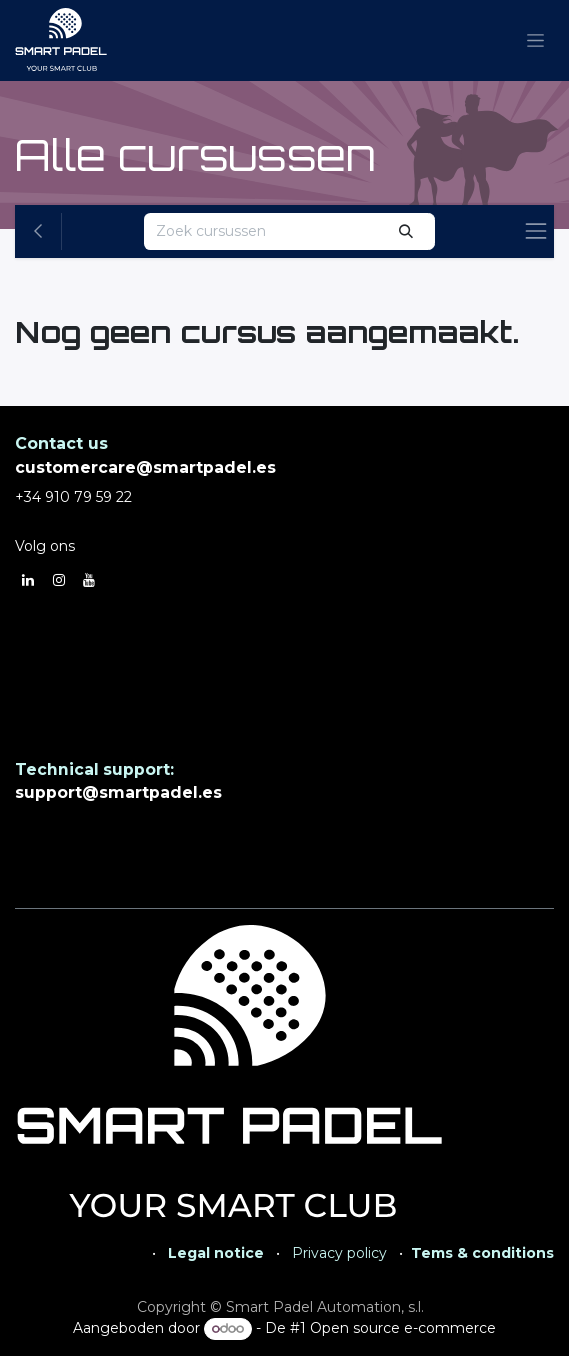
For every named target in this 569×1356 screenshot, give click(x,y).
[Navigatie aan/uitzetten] (535, 41)
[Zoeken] (405, 231)
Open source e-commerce (403, 1328)
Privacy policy (339, 1253)
